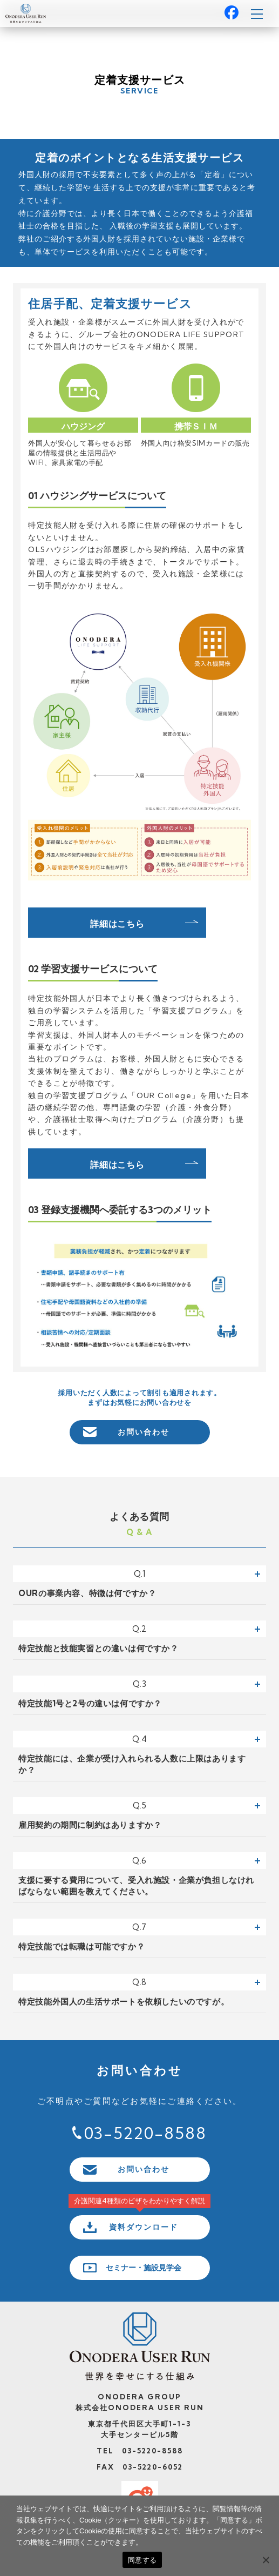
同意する (142, 2560)
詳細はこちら (117, 923)
